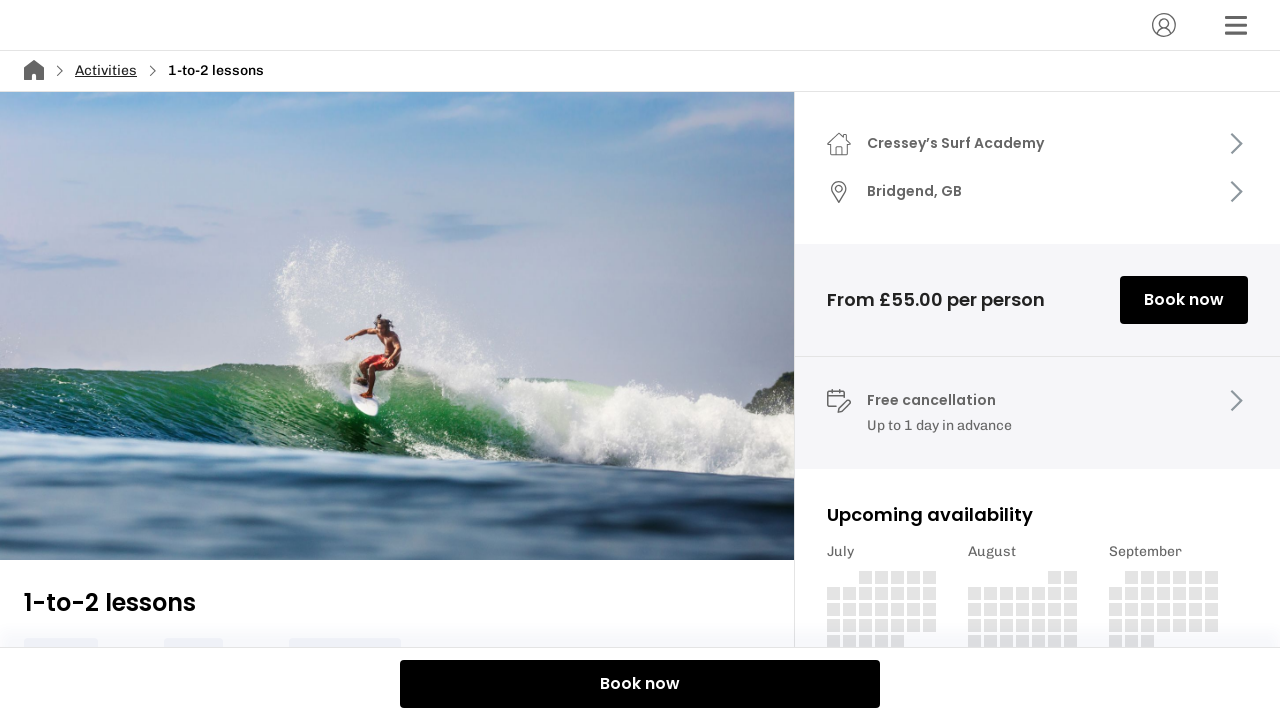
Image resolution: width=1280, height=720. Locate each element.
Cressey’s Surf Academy (955, 143)
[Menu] (1236, 25)
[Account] (1164, 25)
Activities (106, 70)
